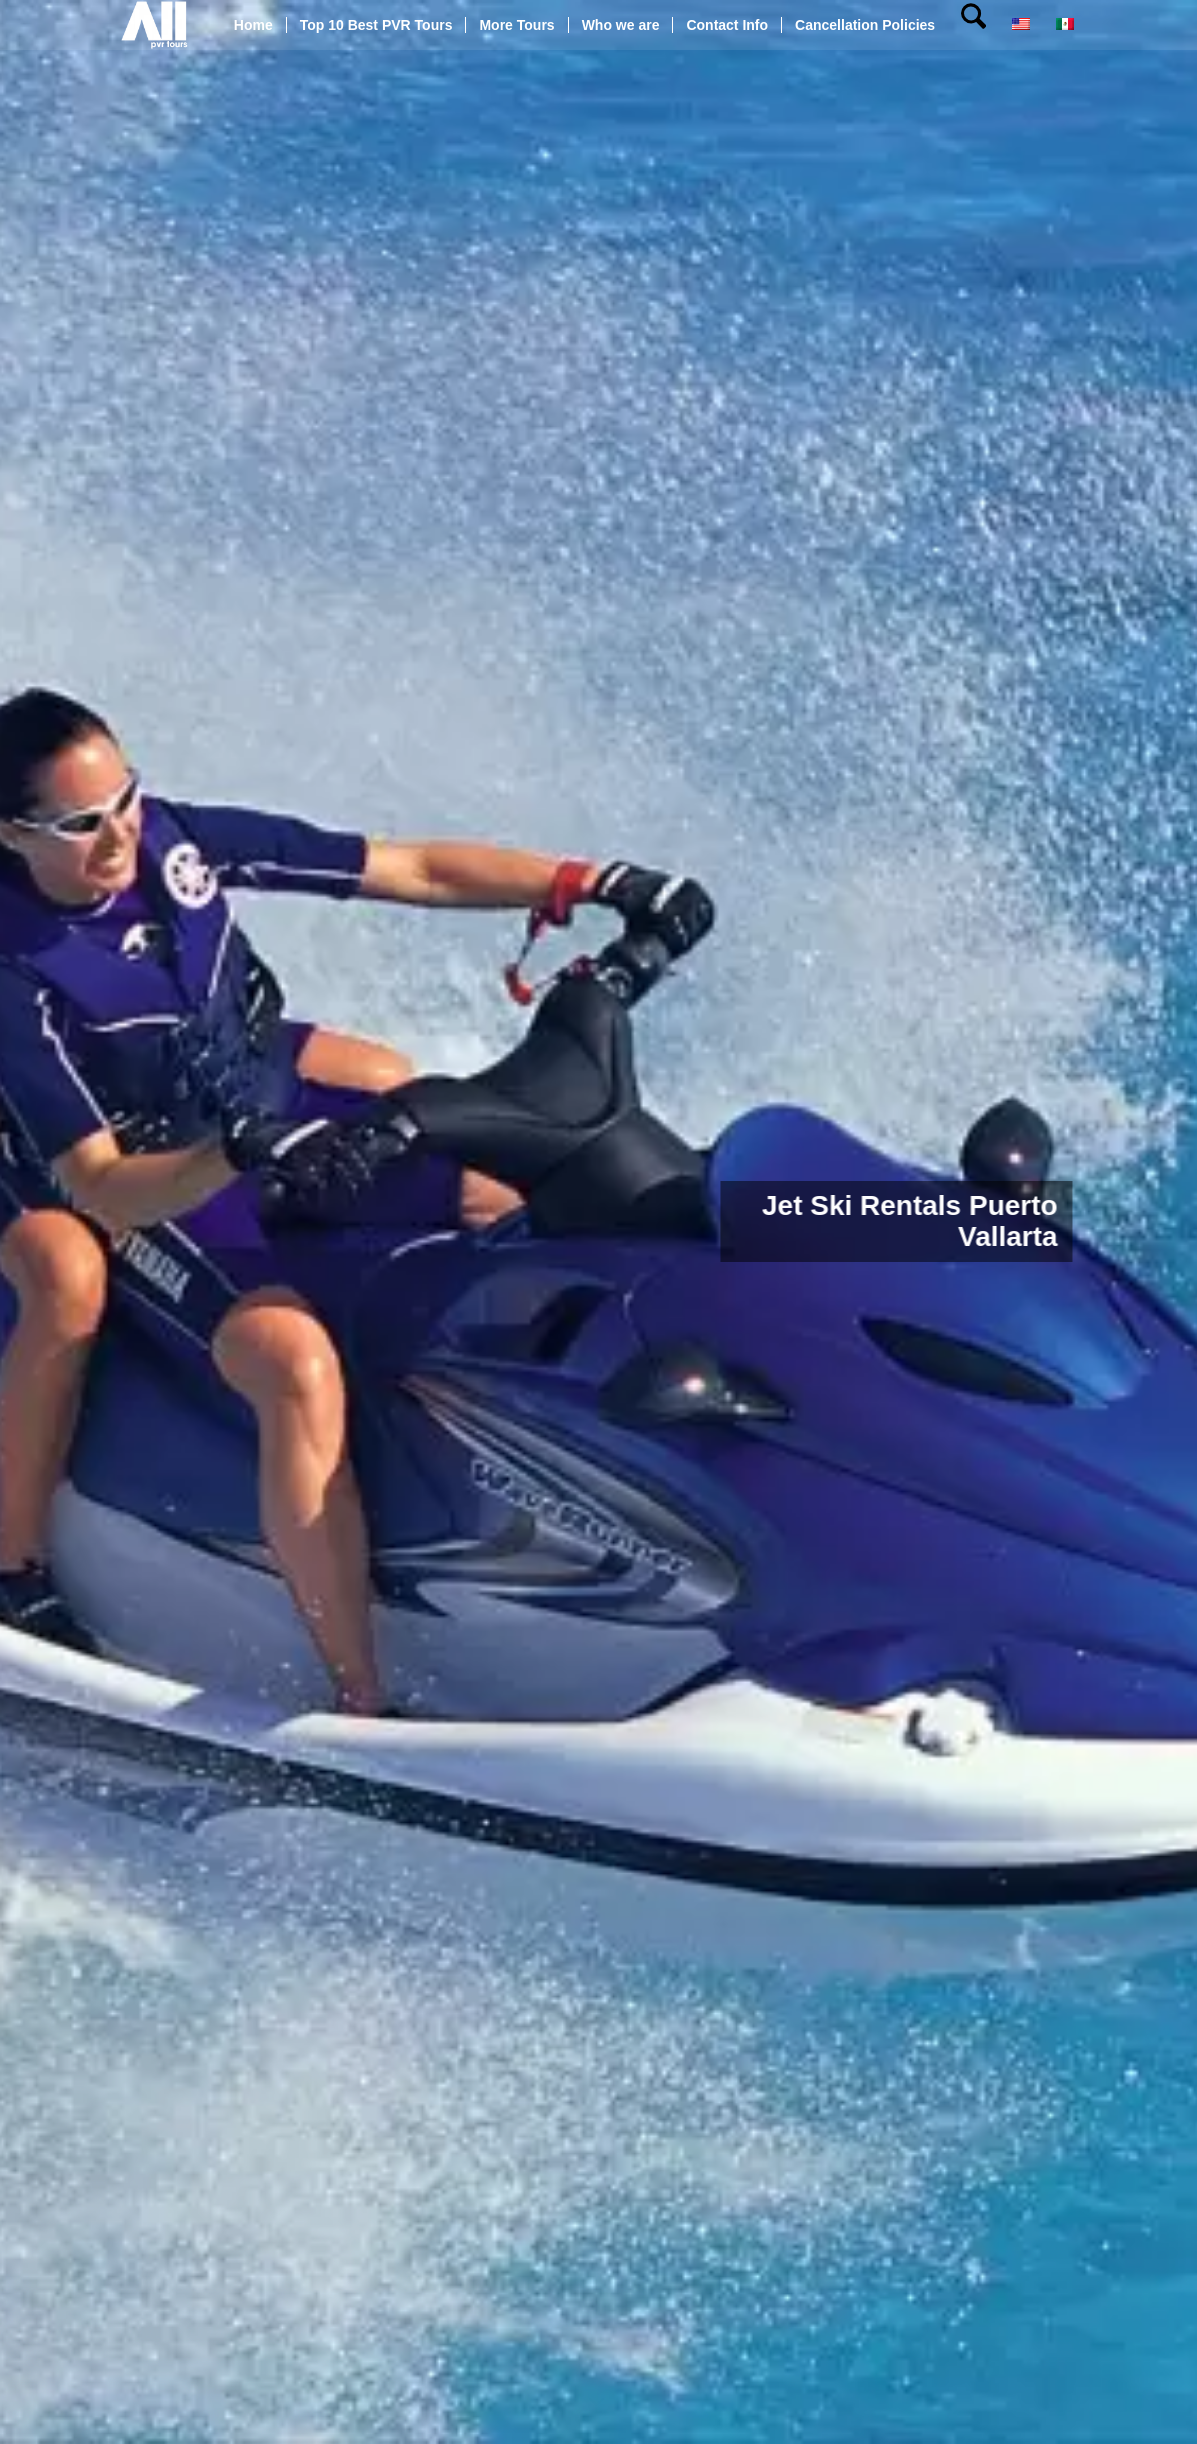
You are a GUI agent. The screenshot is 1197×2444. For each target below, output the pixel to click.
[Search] (973, 25)
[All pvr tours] (155, 25)
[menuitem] (253, 25)
